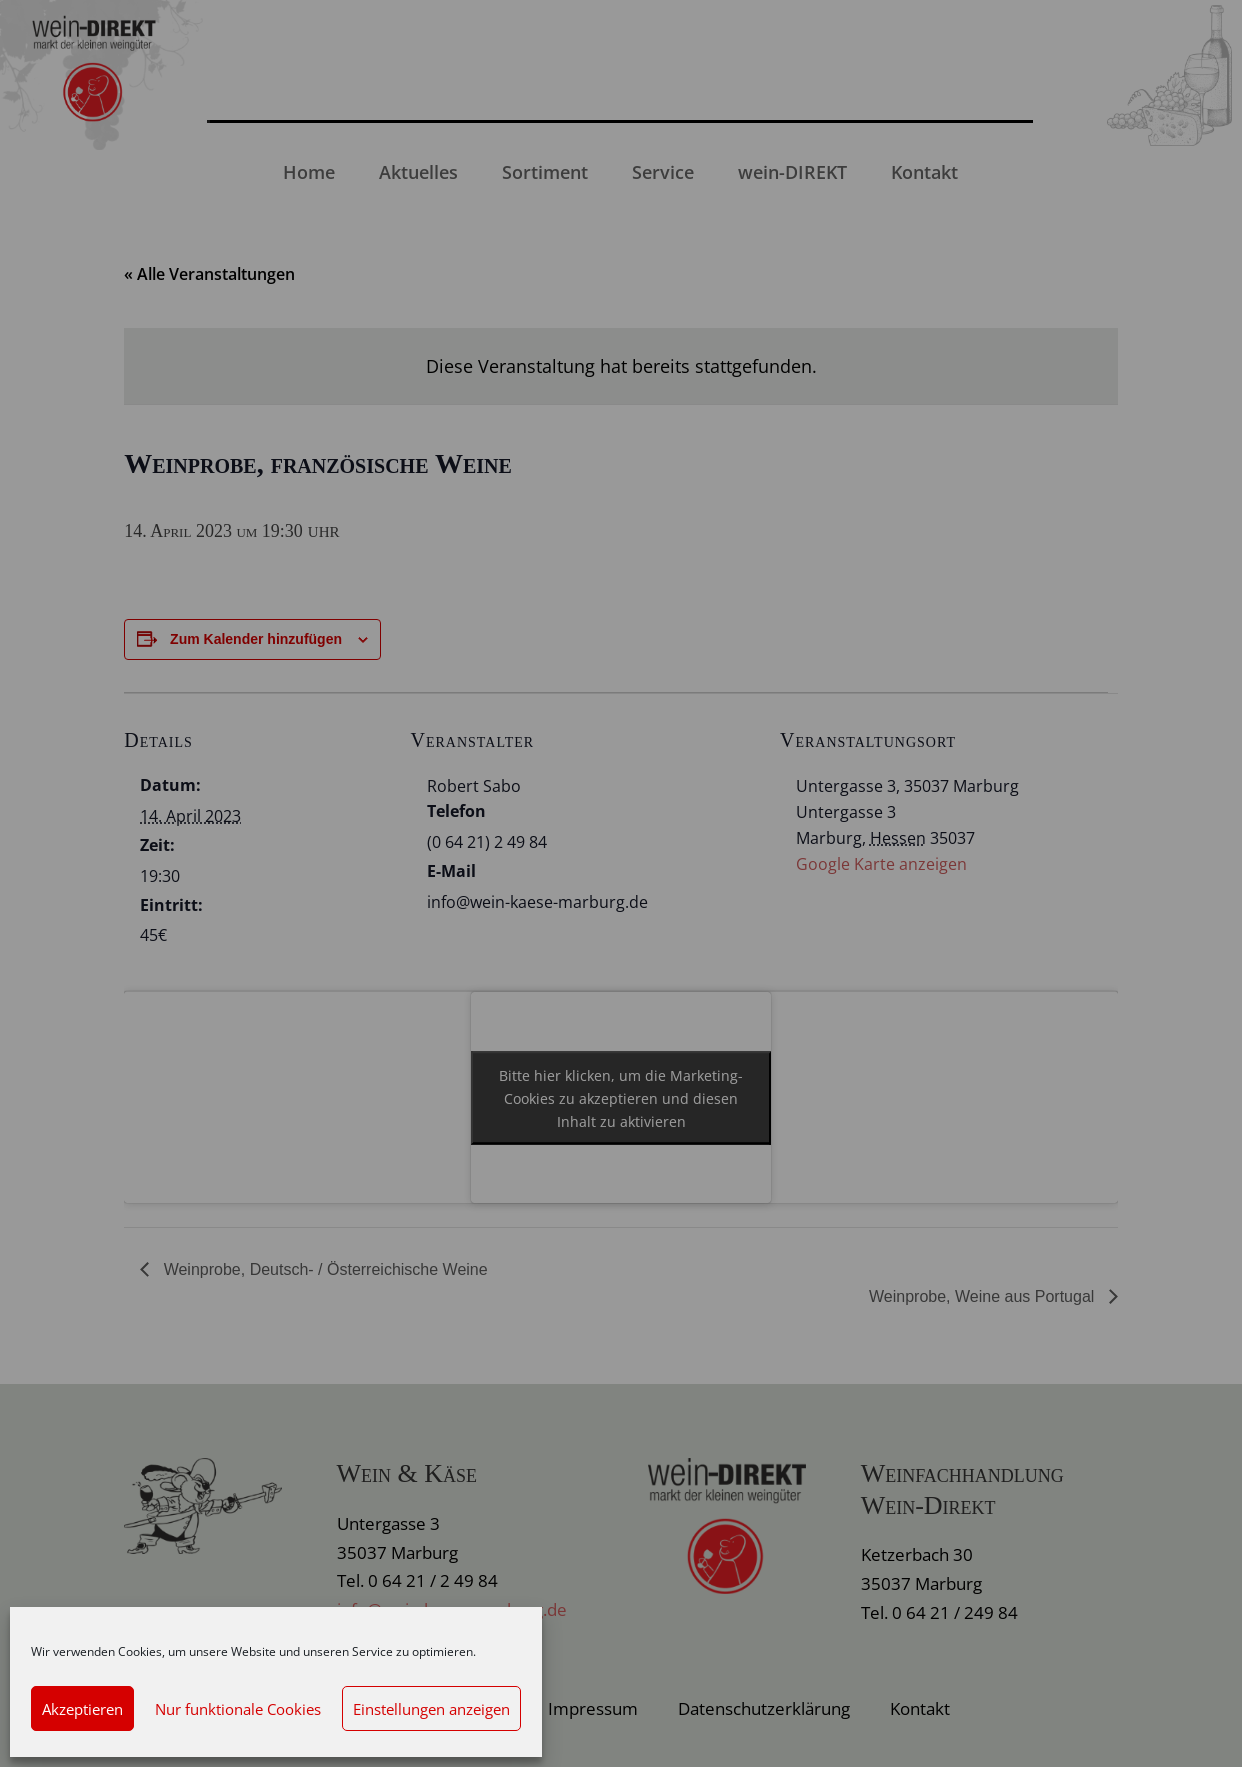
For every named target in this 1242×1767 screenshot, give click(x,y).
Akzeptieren (82, 1709)
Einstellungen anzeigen (431, 1709)
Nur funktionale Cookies (238, 1709)
